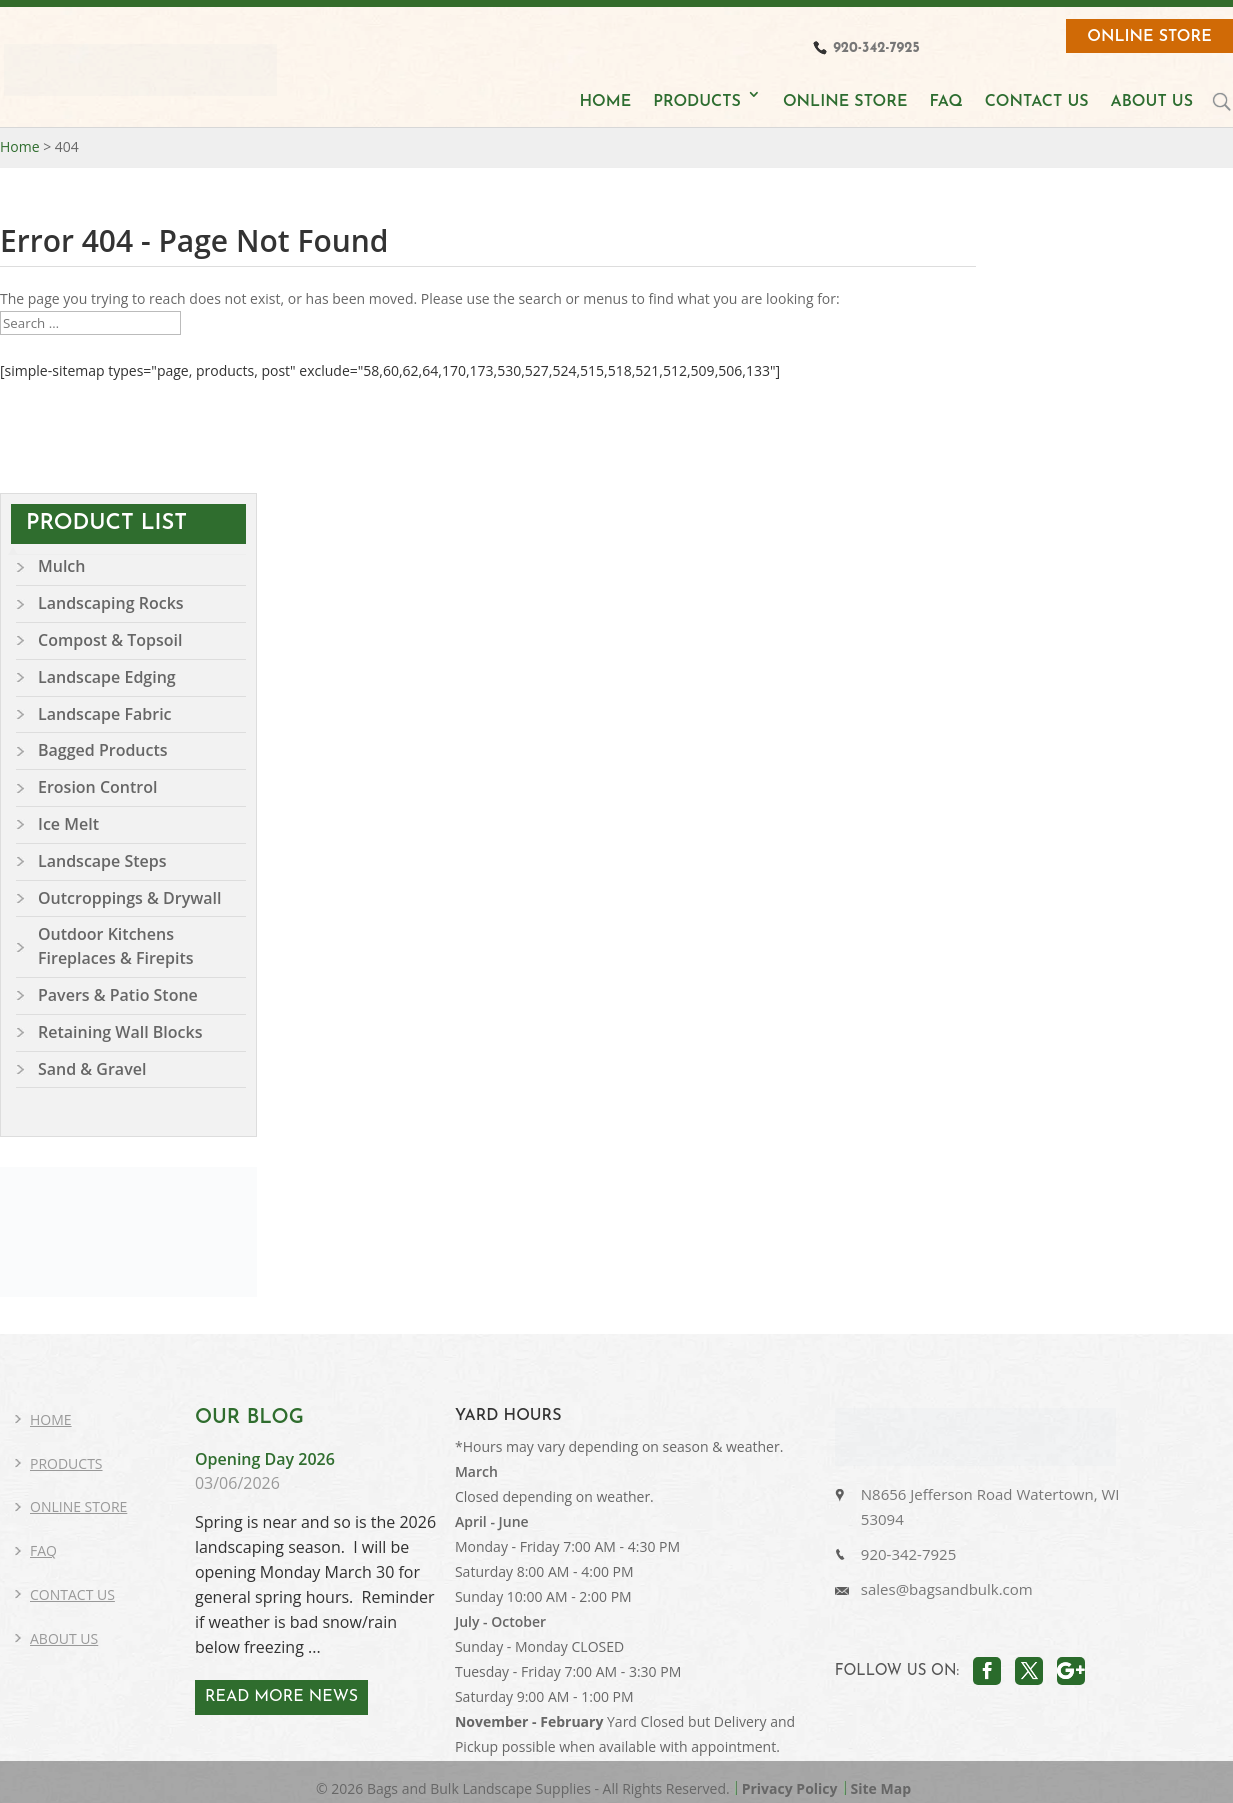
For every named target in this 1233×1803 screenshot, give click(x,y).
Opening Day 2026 (265, 1459)
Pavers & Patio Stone (118, 995)
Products (66, 1463)
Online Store (1149, 37)
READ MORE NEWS (281, 1697)
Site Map (881, 1788)
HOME (605, 102)
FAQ (945, 102)
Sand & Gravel (92, 1069)
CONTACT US (1037, 102)
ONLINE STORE (845, 102)
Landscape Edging (107, 677)
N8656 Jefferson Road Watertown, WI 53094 (990, 1506)
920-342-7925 (908, 1554)
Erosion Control (97, 787)
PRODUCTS (697, 102)
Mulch (61, 566)
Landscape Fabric (105, 714)
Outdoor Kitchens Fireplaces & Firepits (116, 946)
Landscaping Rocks (111, 603)
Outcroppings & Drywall (130, 898)
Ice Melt (68, 824)
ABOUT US (1152, 102)
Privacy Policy (790, 1788)
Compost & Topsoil (110, 640)
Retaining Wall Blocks (120, 1032)
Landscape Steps (102, 861)
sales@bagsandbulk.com (947, 1589)
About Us (64, 1638)
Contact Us (72, 1594)
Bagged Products (103, 750)
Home (51, 1419)
